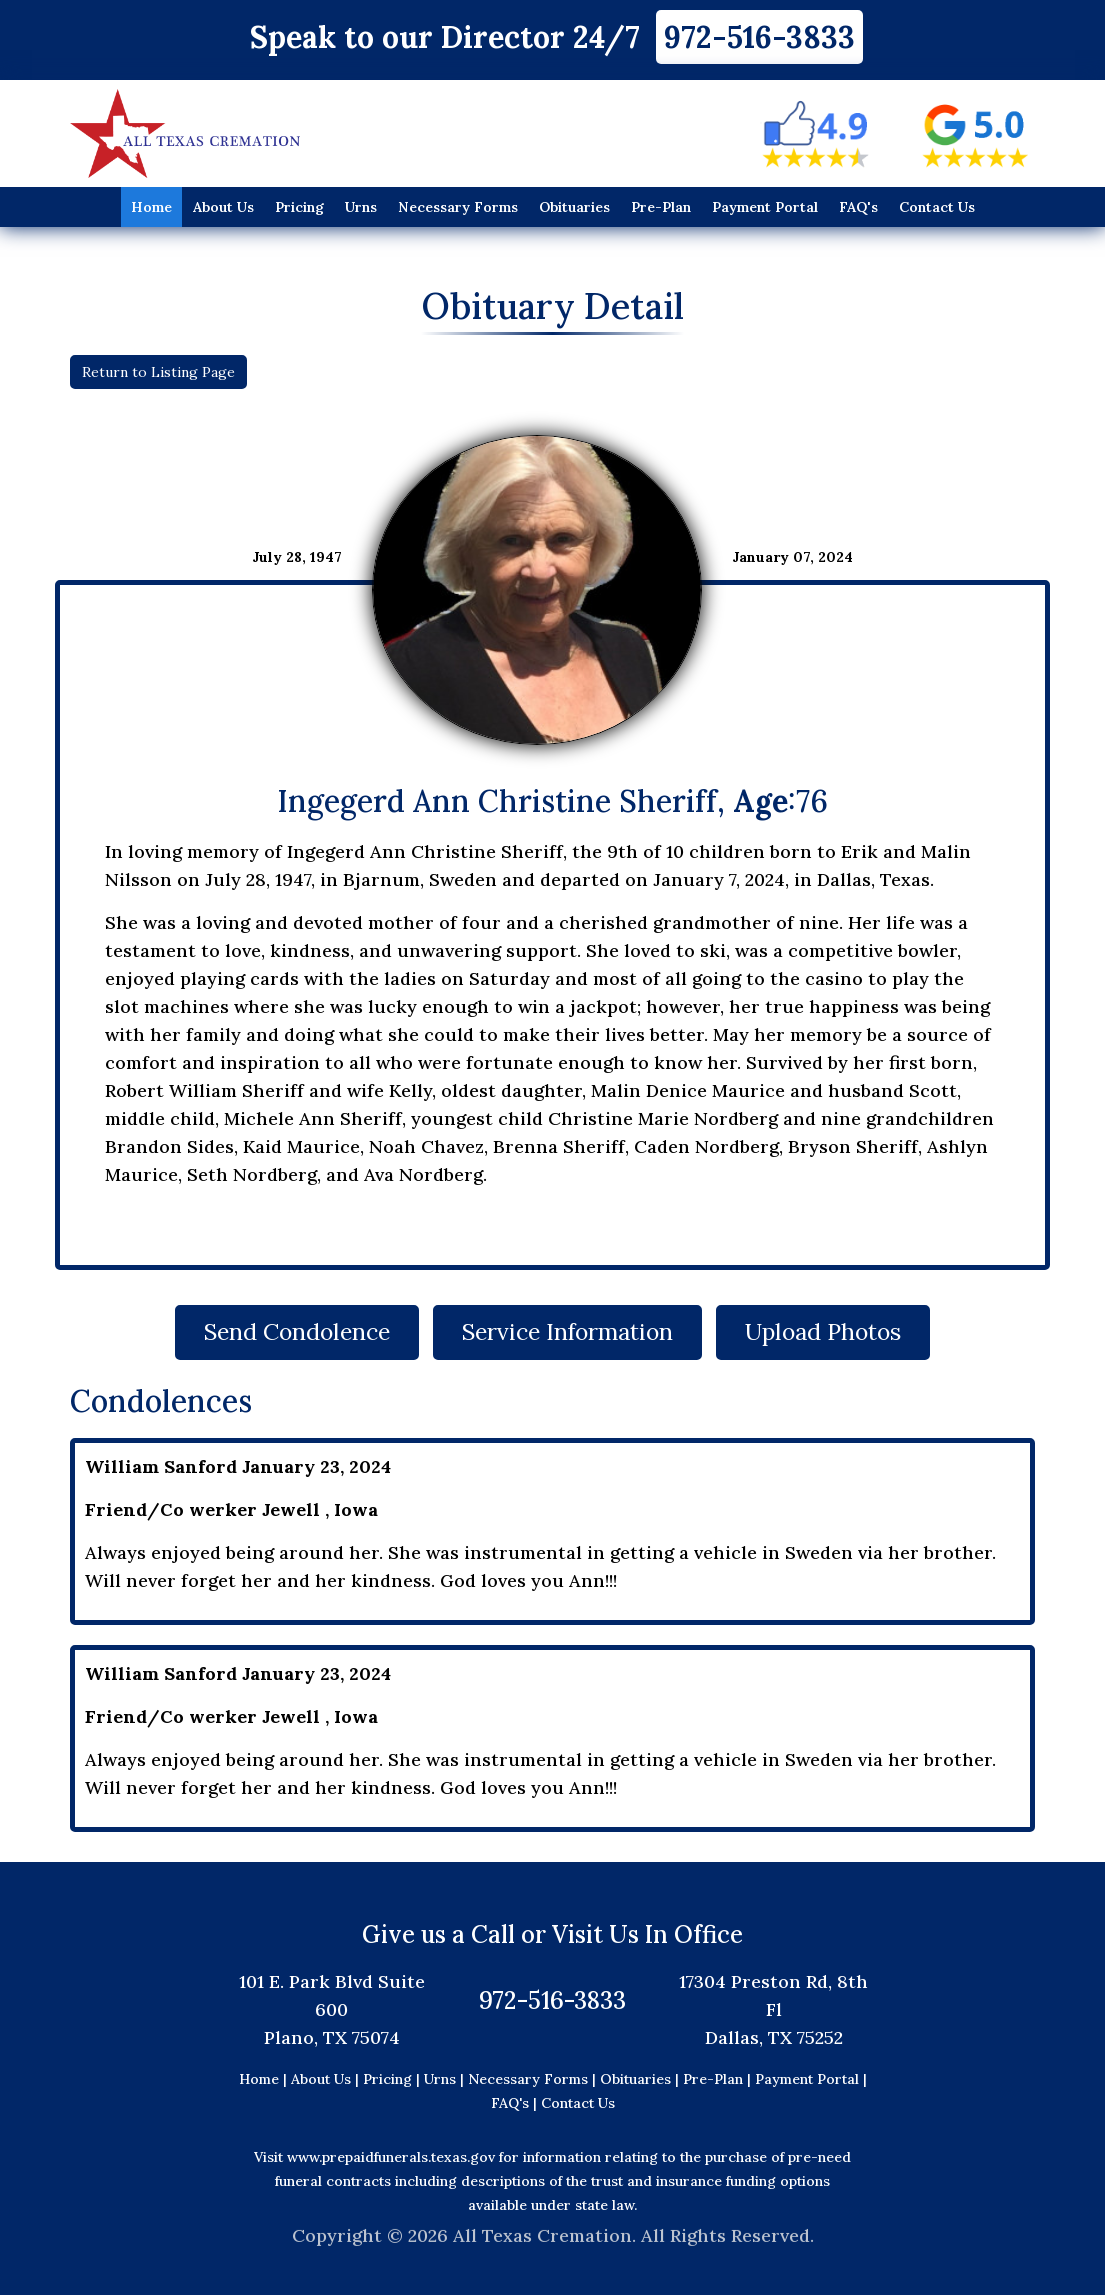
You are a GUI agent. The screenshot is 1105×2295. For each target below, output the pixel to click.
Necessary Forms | (534, 2079)
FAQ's (858, 207)
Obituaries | (641, 2079)
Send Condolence (281, 1331)
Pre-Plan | (719, 2079)
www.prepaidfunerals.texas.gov (391, 2157)
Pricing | (393, 2079)
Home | (263, 2079)
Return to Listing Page (158, 372)
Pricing (299, 207)
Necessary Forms (458, 207)
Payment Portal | (811, 2079)
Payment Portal (765, 207)
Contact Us (937, 207)
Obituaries (574, 207)
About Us (223, 207)
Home (151, 207)
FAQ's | (516, 2103)
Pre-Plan (661, 207)
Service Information (568, 1331)
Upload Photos (839, 1331)
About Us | (325, 2079)
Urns (361, 207)
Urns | (446, 2079)
